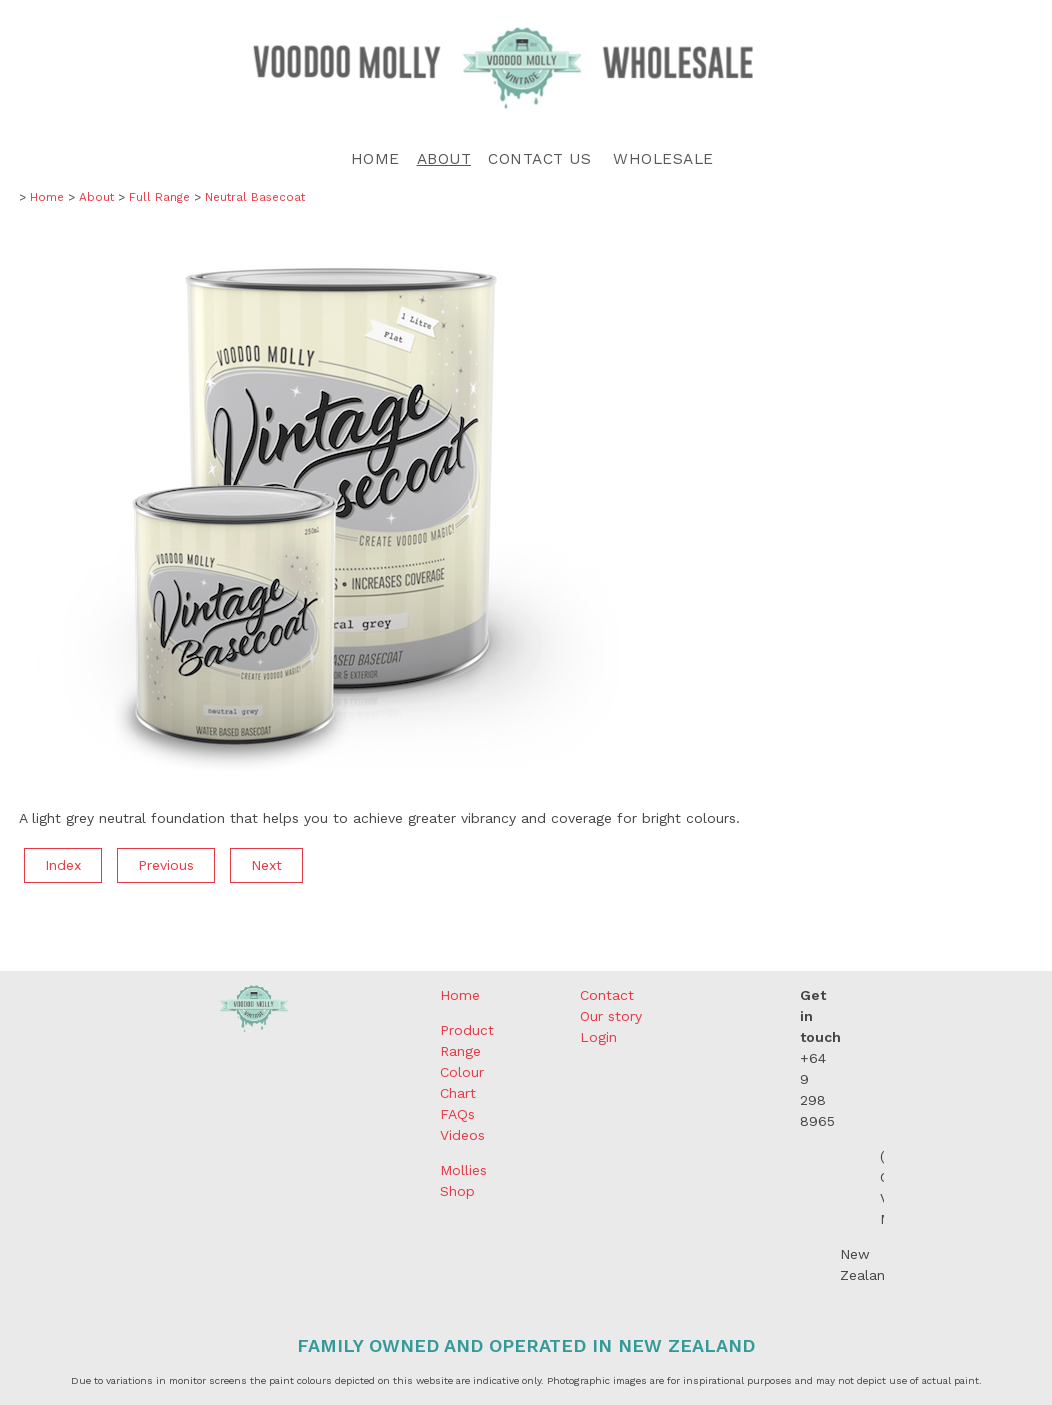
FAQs (457, 1114)
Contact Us (539, 159)
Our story (611, 1016)
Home (375, 159)
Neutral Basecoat (255, 197)
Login (598, 1037)
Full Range (159, 197)
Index (63, 865)
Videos (462, 1135)
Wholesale (663, 159)
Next (266, 865)
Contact (607, 995)
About (444, 159)
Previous (166, 865)
